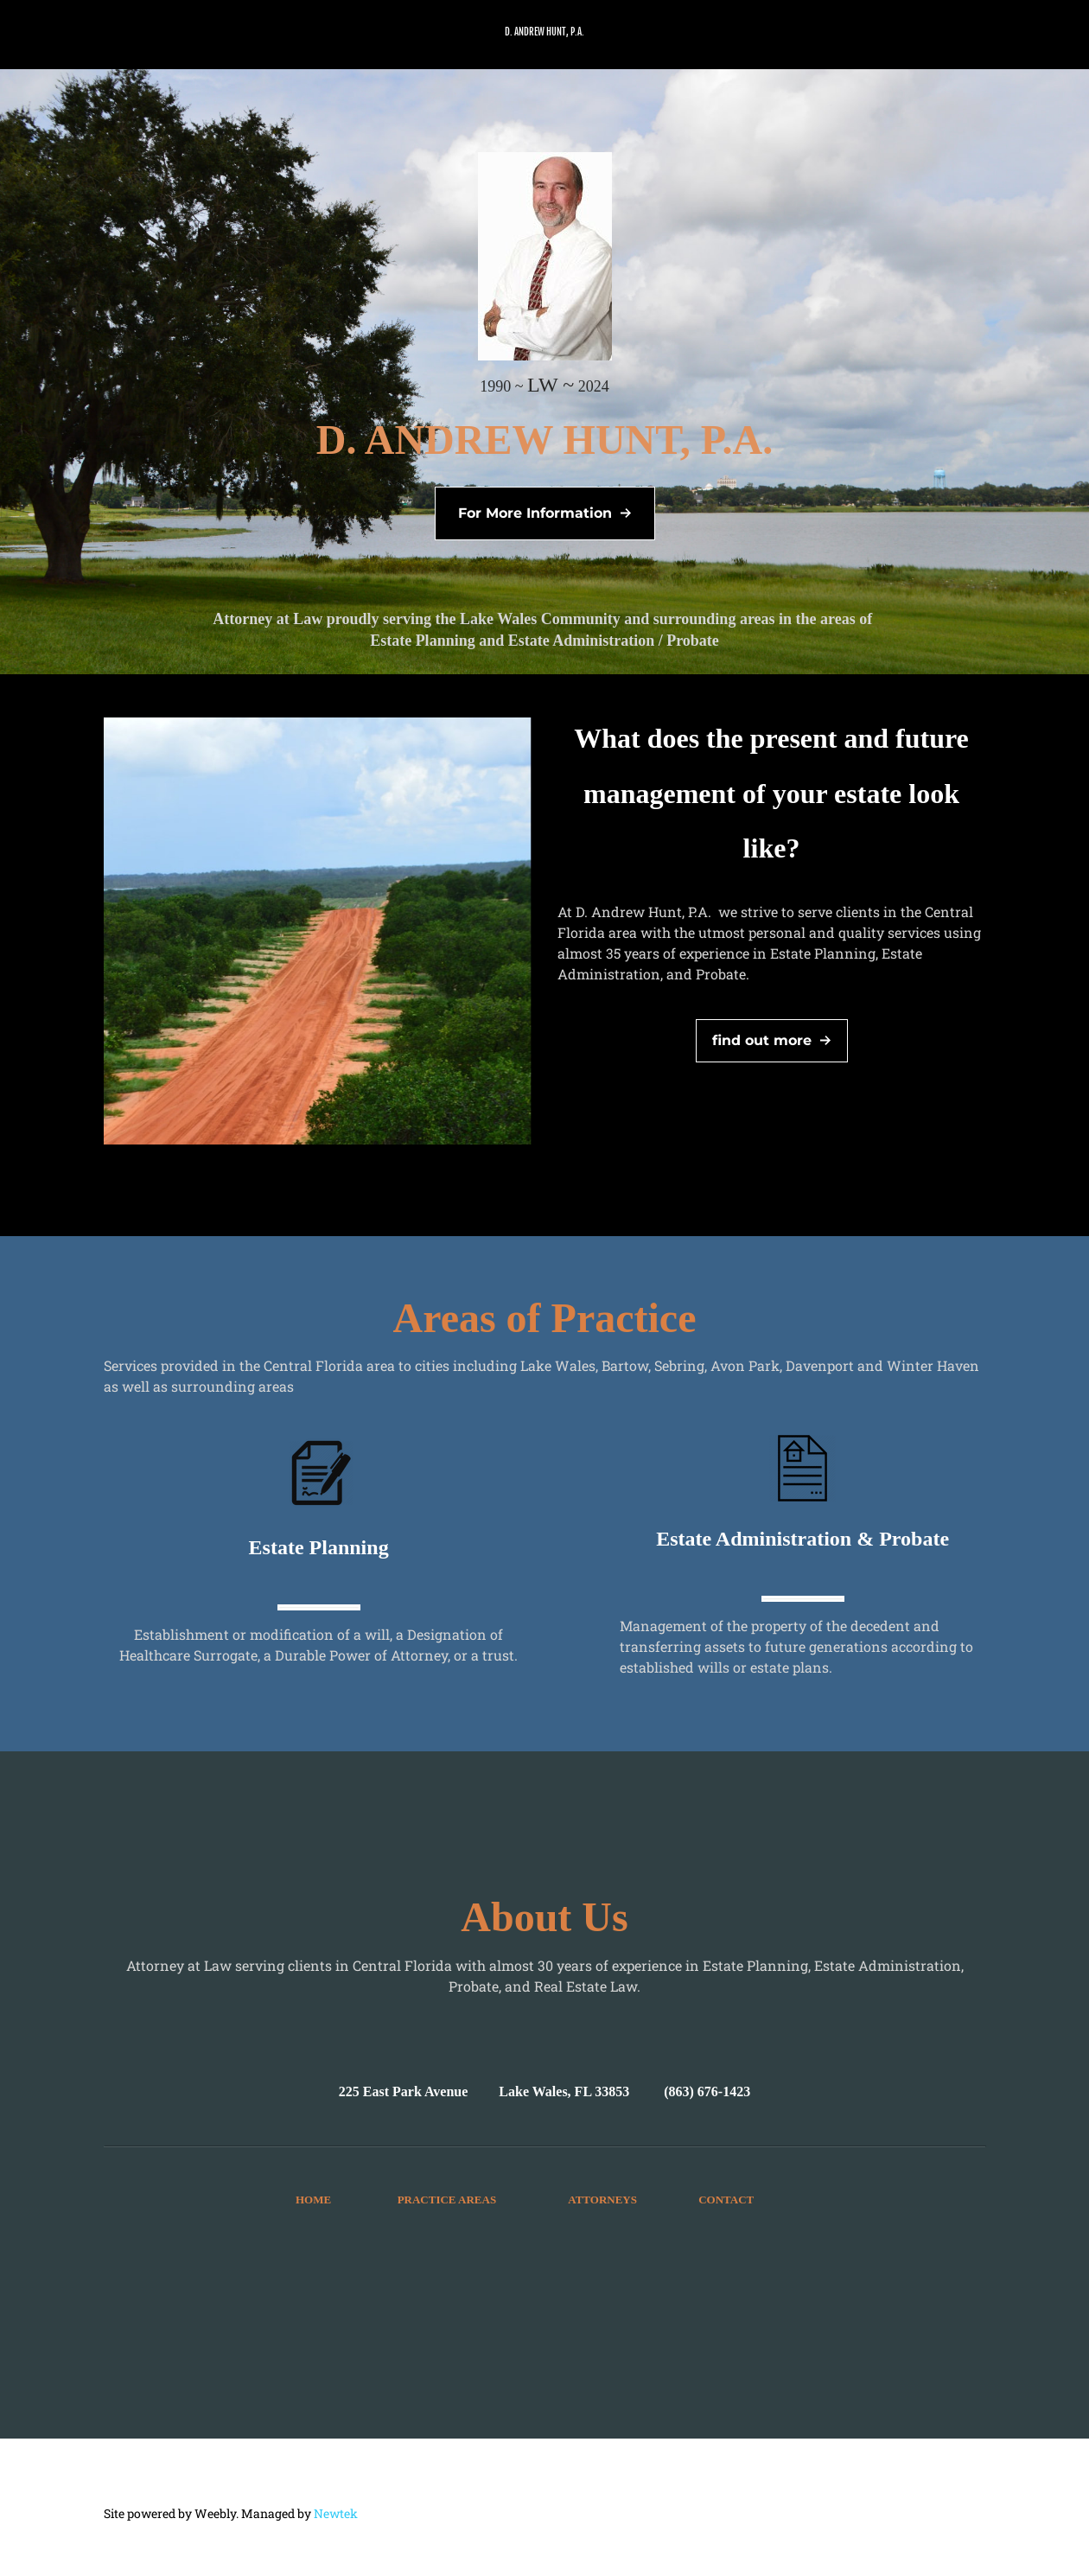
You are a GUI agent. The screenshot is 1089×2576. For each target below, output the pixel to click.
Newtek (336, 2513)
